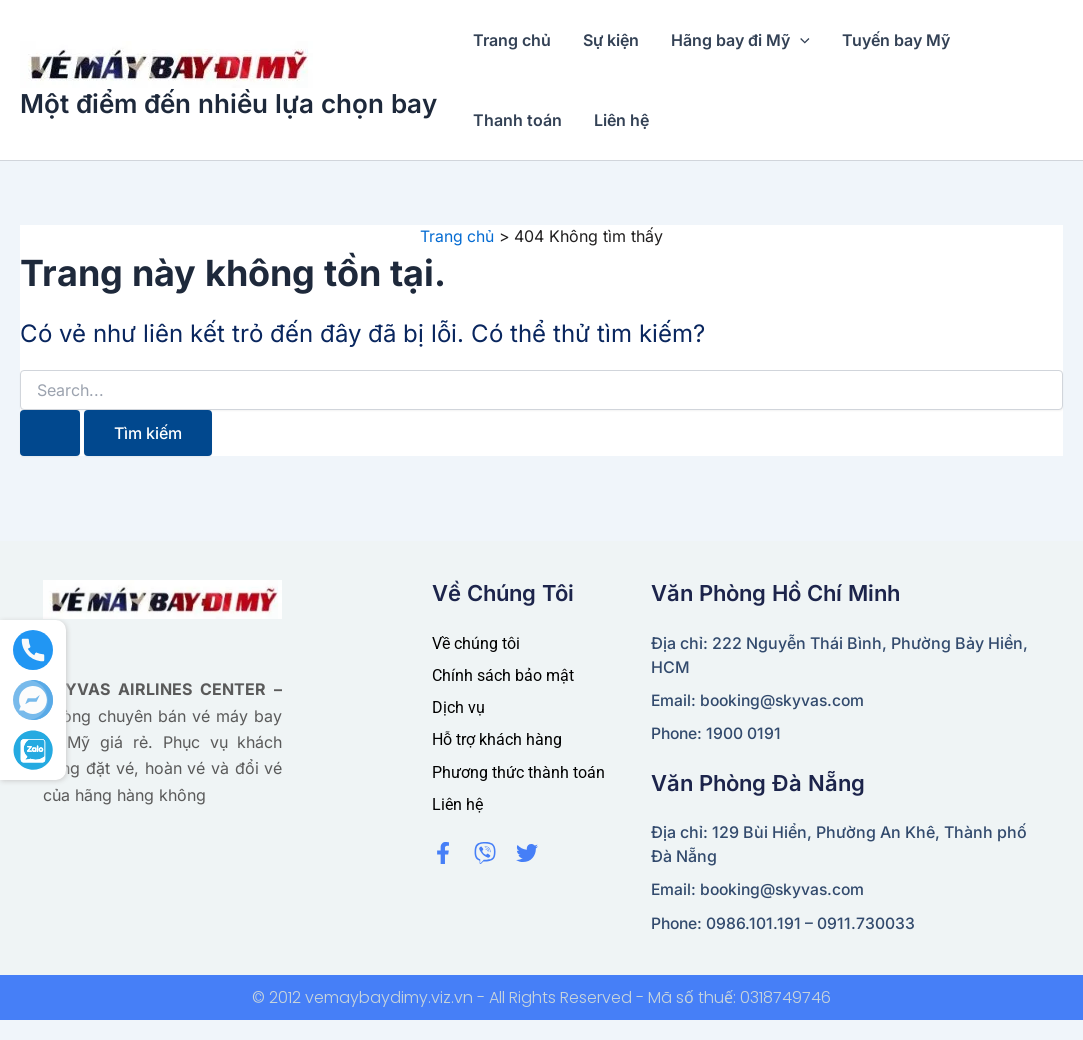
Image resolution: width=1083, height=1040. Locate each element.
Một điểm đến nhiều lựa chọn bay (228, 103)
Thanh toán (517, 120)
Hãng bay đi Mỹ (740, 40)
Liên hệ (621, 120)
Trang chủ (512, 40)
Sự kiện (611, 40)
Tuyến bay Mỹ (896, 40)
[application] (800, 40)
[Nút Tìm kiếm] (50, 432)
